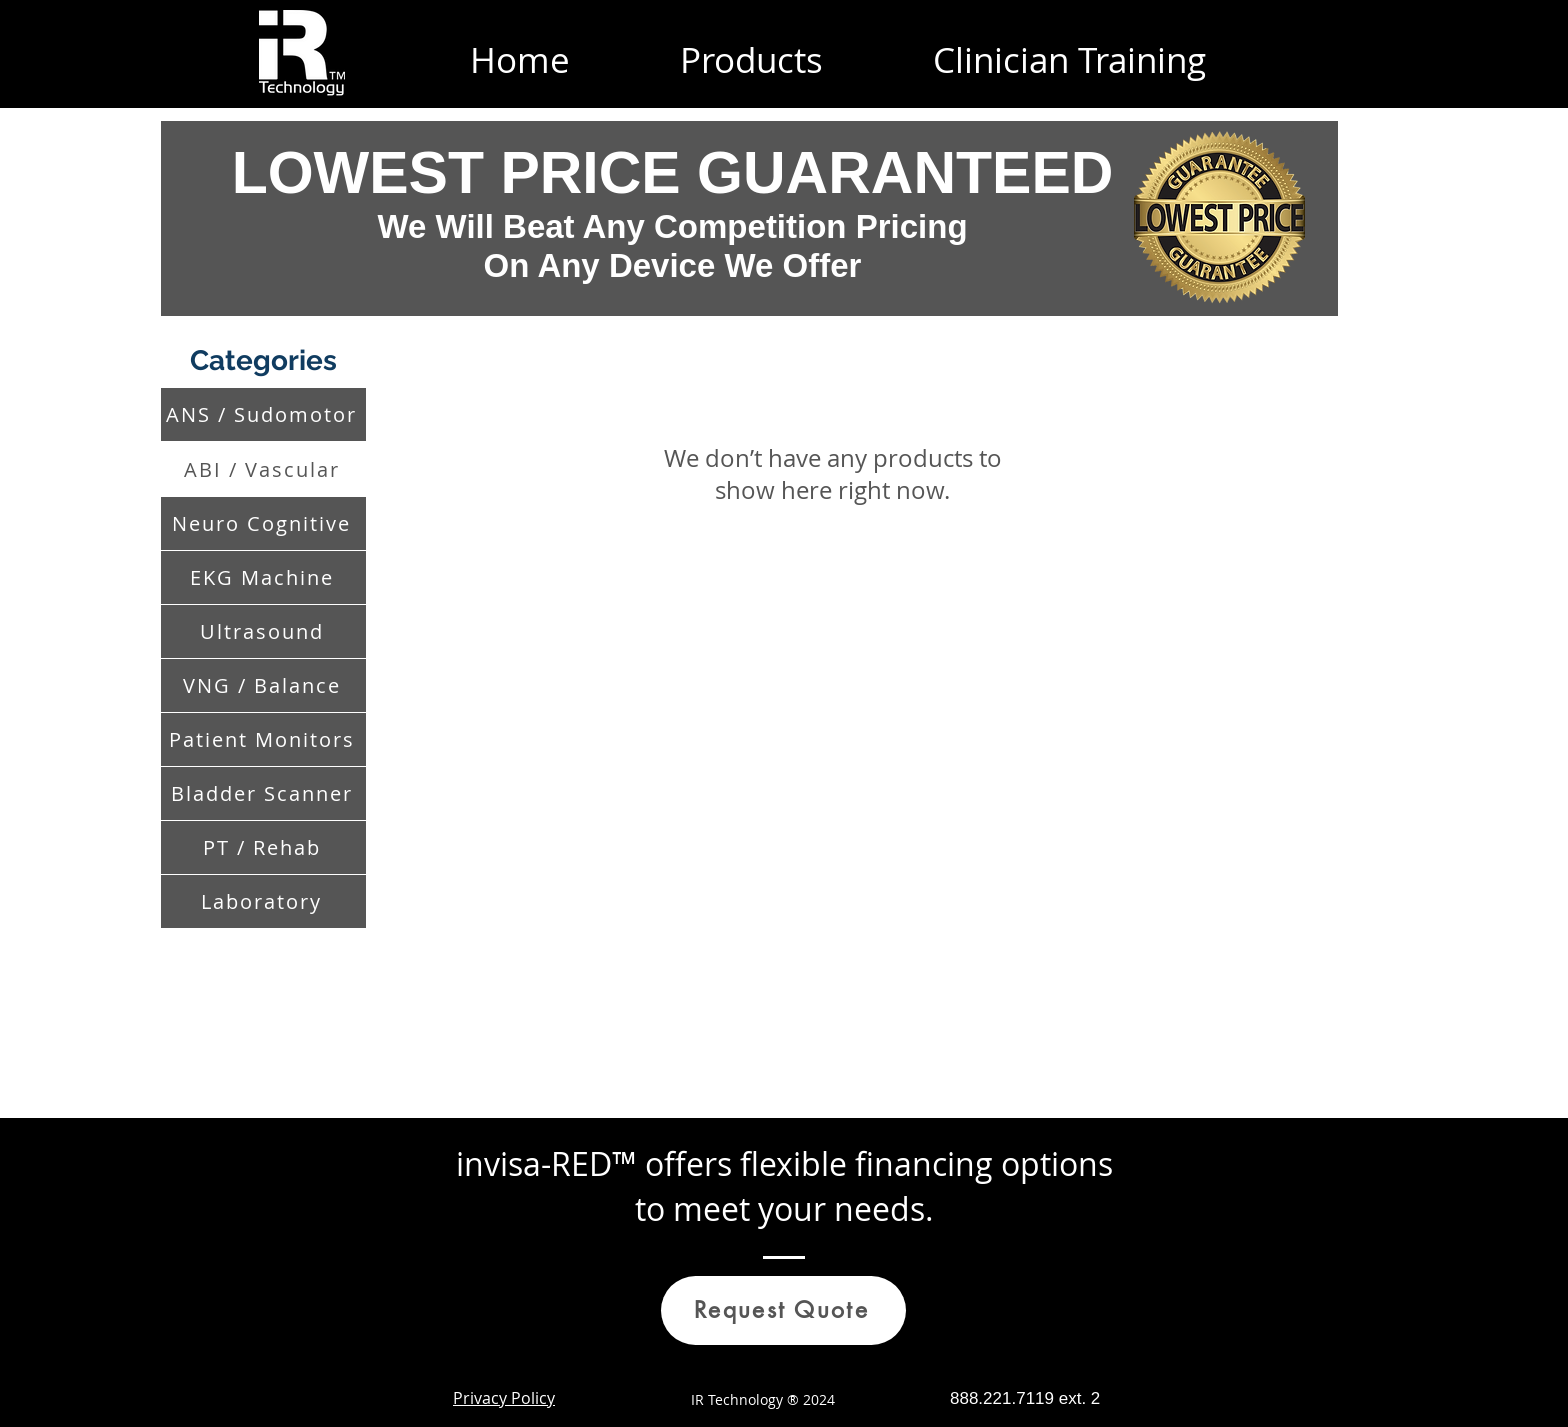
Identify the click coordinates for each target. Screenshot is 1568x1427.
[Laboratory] (263, 901)
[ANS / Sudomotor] (263, 414)
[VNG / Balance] (263, 685)
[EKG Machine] (263, 577)
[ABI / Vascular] (263, 469)
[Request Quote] (783, 1310)
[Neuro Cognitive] (263, 523)
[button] (751, 53)
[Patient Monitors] (263, 739)
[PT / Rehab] (263, 847)
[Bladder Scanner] (263, 793)
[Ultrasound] (263, 631)
